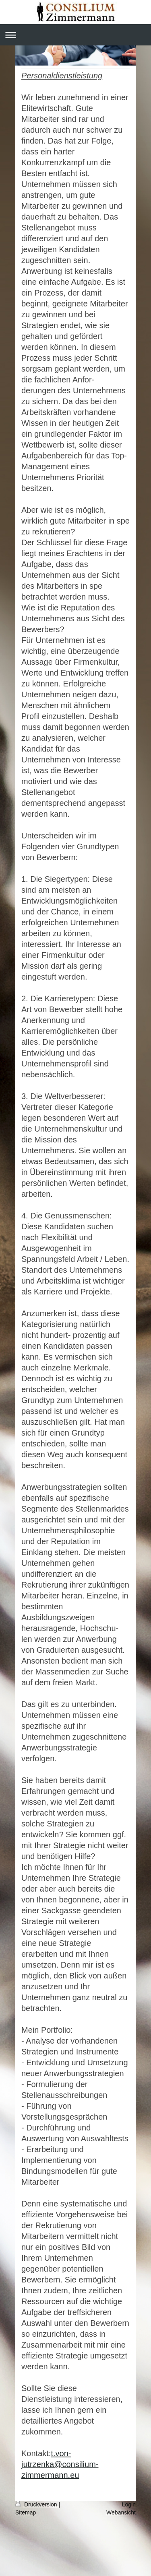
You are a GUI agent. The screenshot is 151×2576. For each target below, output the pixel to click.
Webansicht (121, 2512)
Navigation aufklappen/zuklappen (75, 34)
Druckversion (36, 2504)
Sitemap (25, 2512)
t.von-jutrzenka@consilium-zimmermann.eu (59, 2464)
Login (129, 2504)
